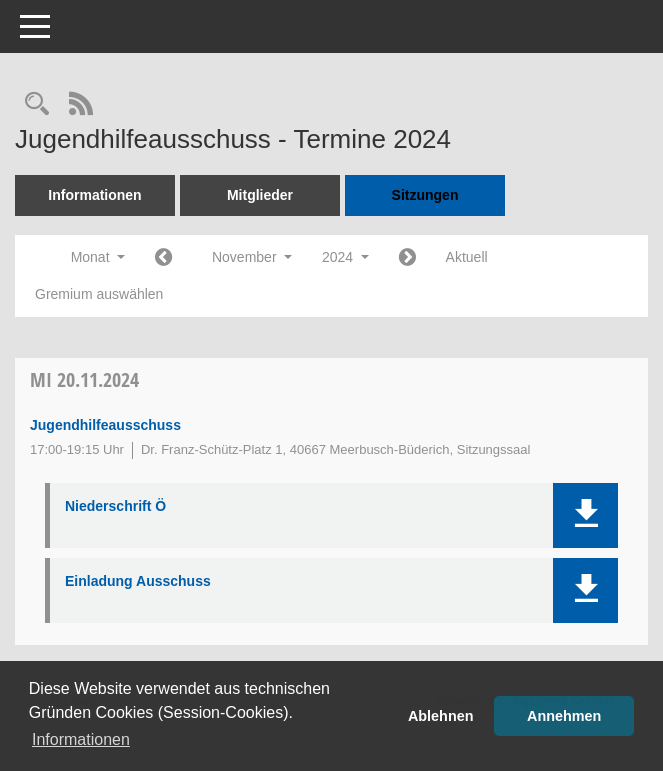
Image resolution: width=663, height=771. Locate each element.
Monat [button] (98, 257)
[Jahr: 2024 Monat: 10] (163, 258)
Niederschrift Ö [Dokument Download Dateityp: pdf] (115, 506)
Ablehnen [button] (441, 716)
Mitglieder (260, 195)
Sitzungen (425, 195)
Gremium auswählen (99, 294)
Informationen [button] (81, 739)
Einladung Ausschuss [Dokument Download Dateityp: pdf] (138, 581)
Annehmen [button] (564, 716)
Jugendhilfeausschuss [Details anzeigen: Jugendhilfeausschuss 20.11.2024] (105, 425)
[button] (585, 515)
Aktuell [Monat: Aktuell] (467, 257)
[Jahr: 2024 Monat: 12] (407, 258)
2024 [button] (345, 257)
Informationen (94, 195)
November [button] (252, 257)
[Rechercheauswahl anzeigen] (37, 105)
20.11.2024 (84, 379)
